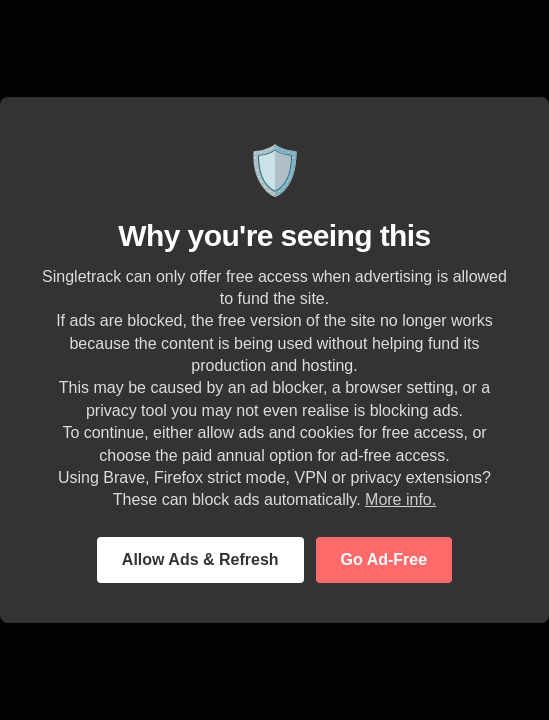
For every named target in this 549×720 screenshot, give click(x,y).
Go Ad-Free (384, 559)
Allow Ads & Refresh (200, 559)
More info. (400, 499)
